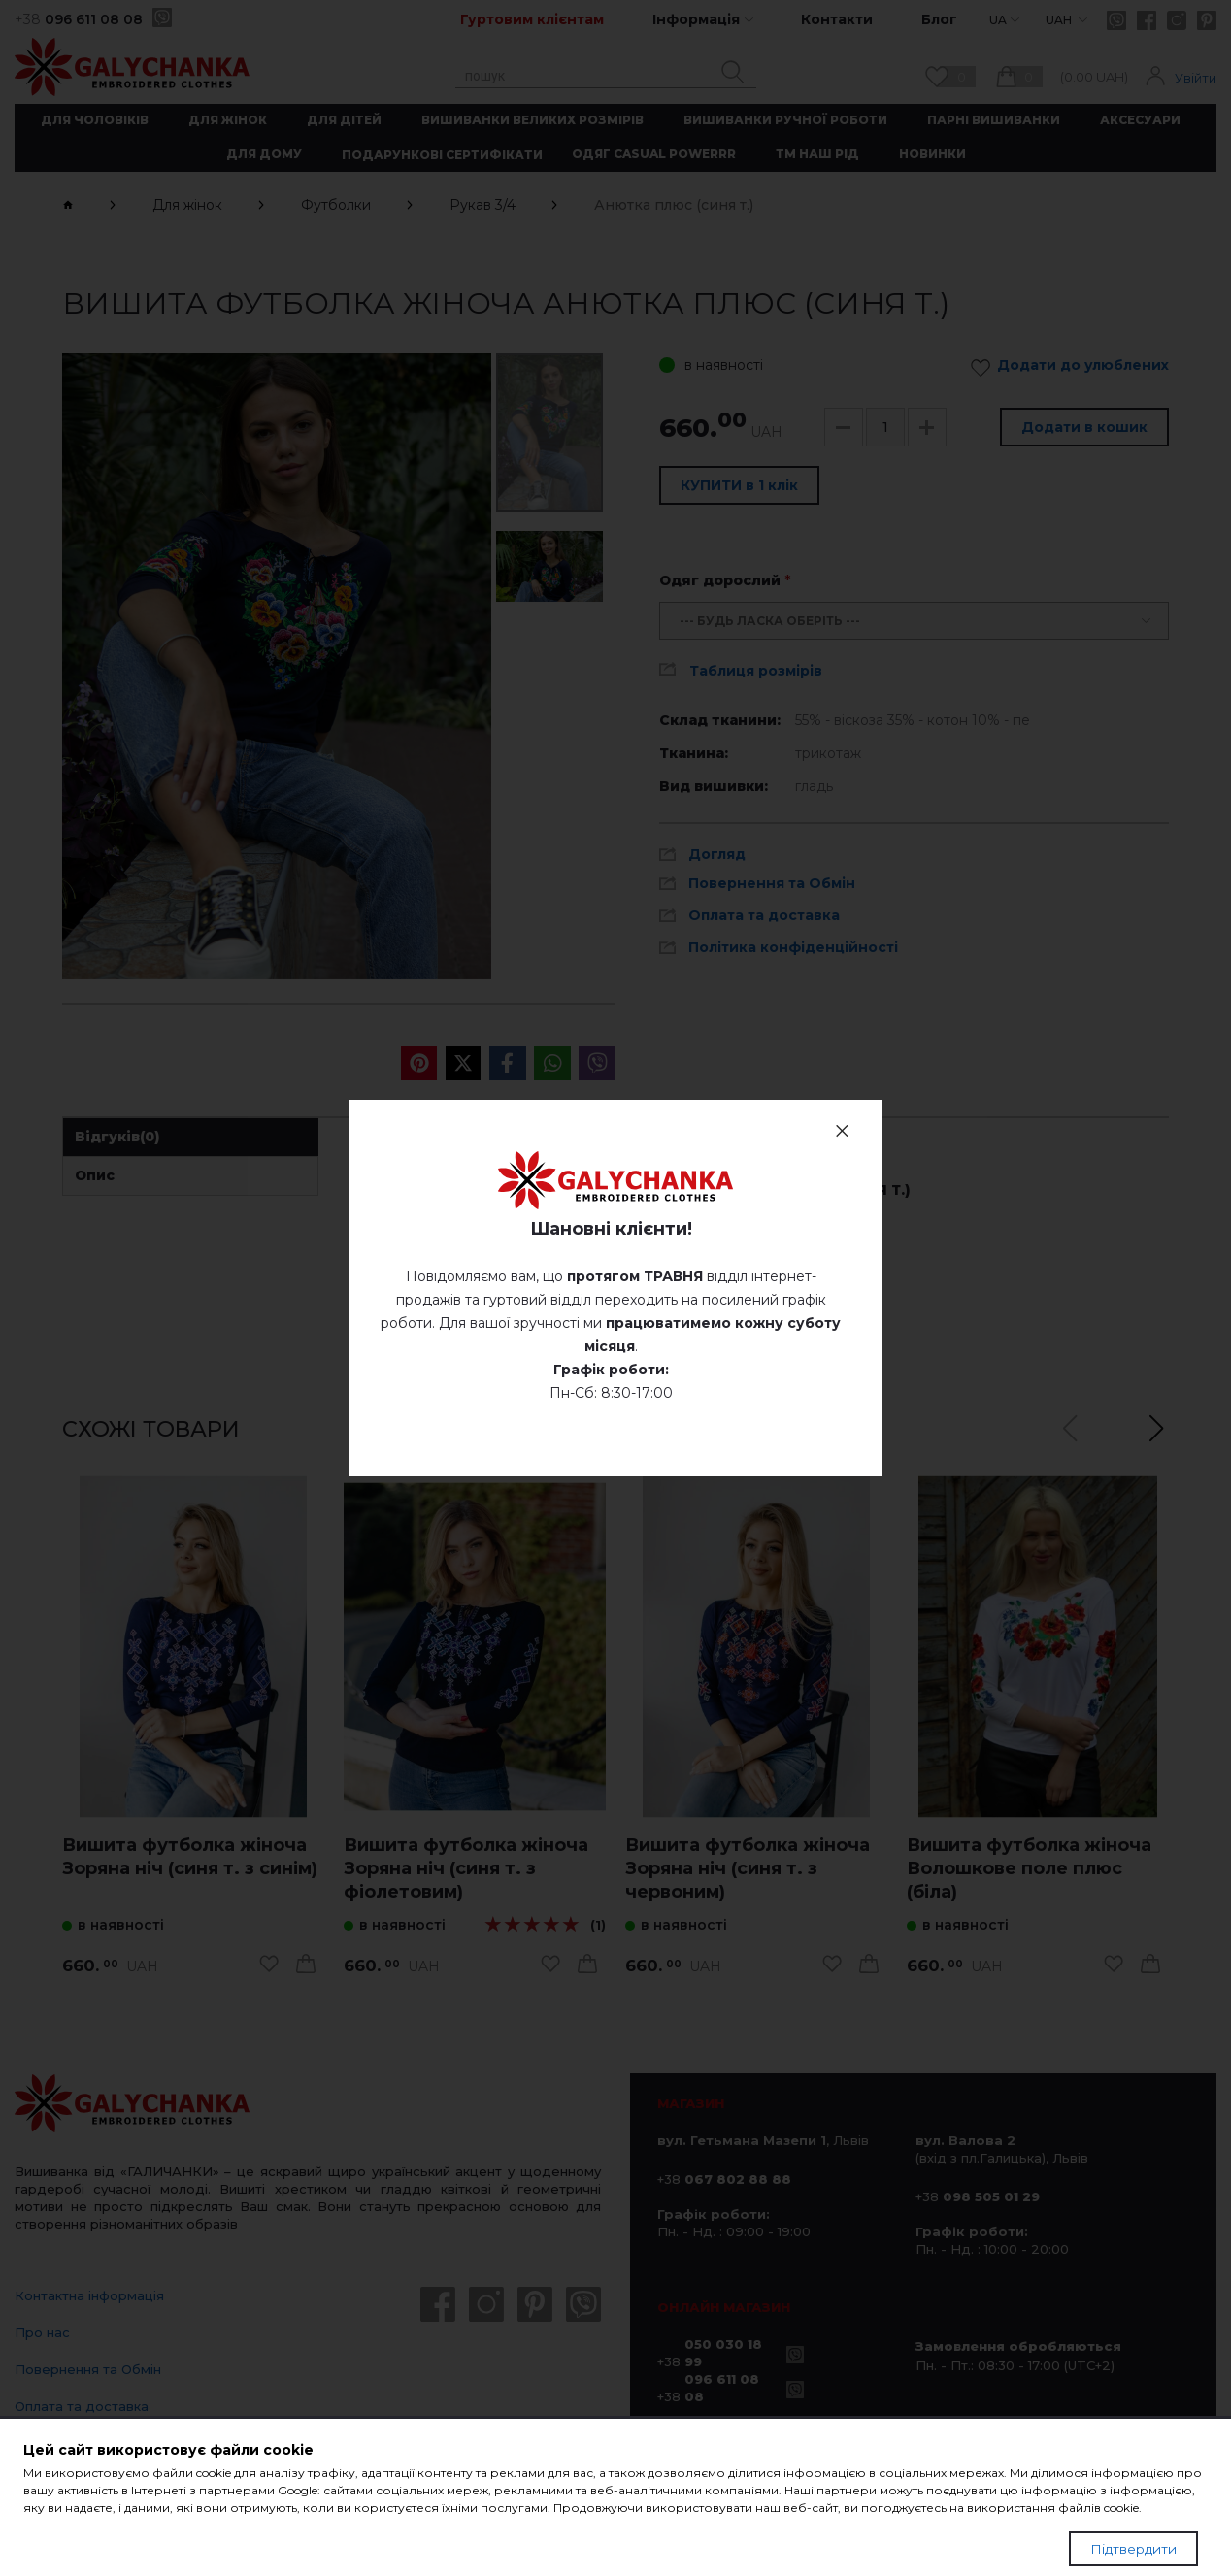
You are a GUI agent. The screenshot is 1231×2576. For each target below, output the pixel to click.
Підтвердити (1133, 2549)
